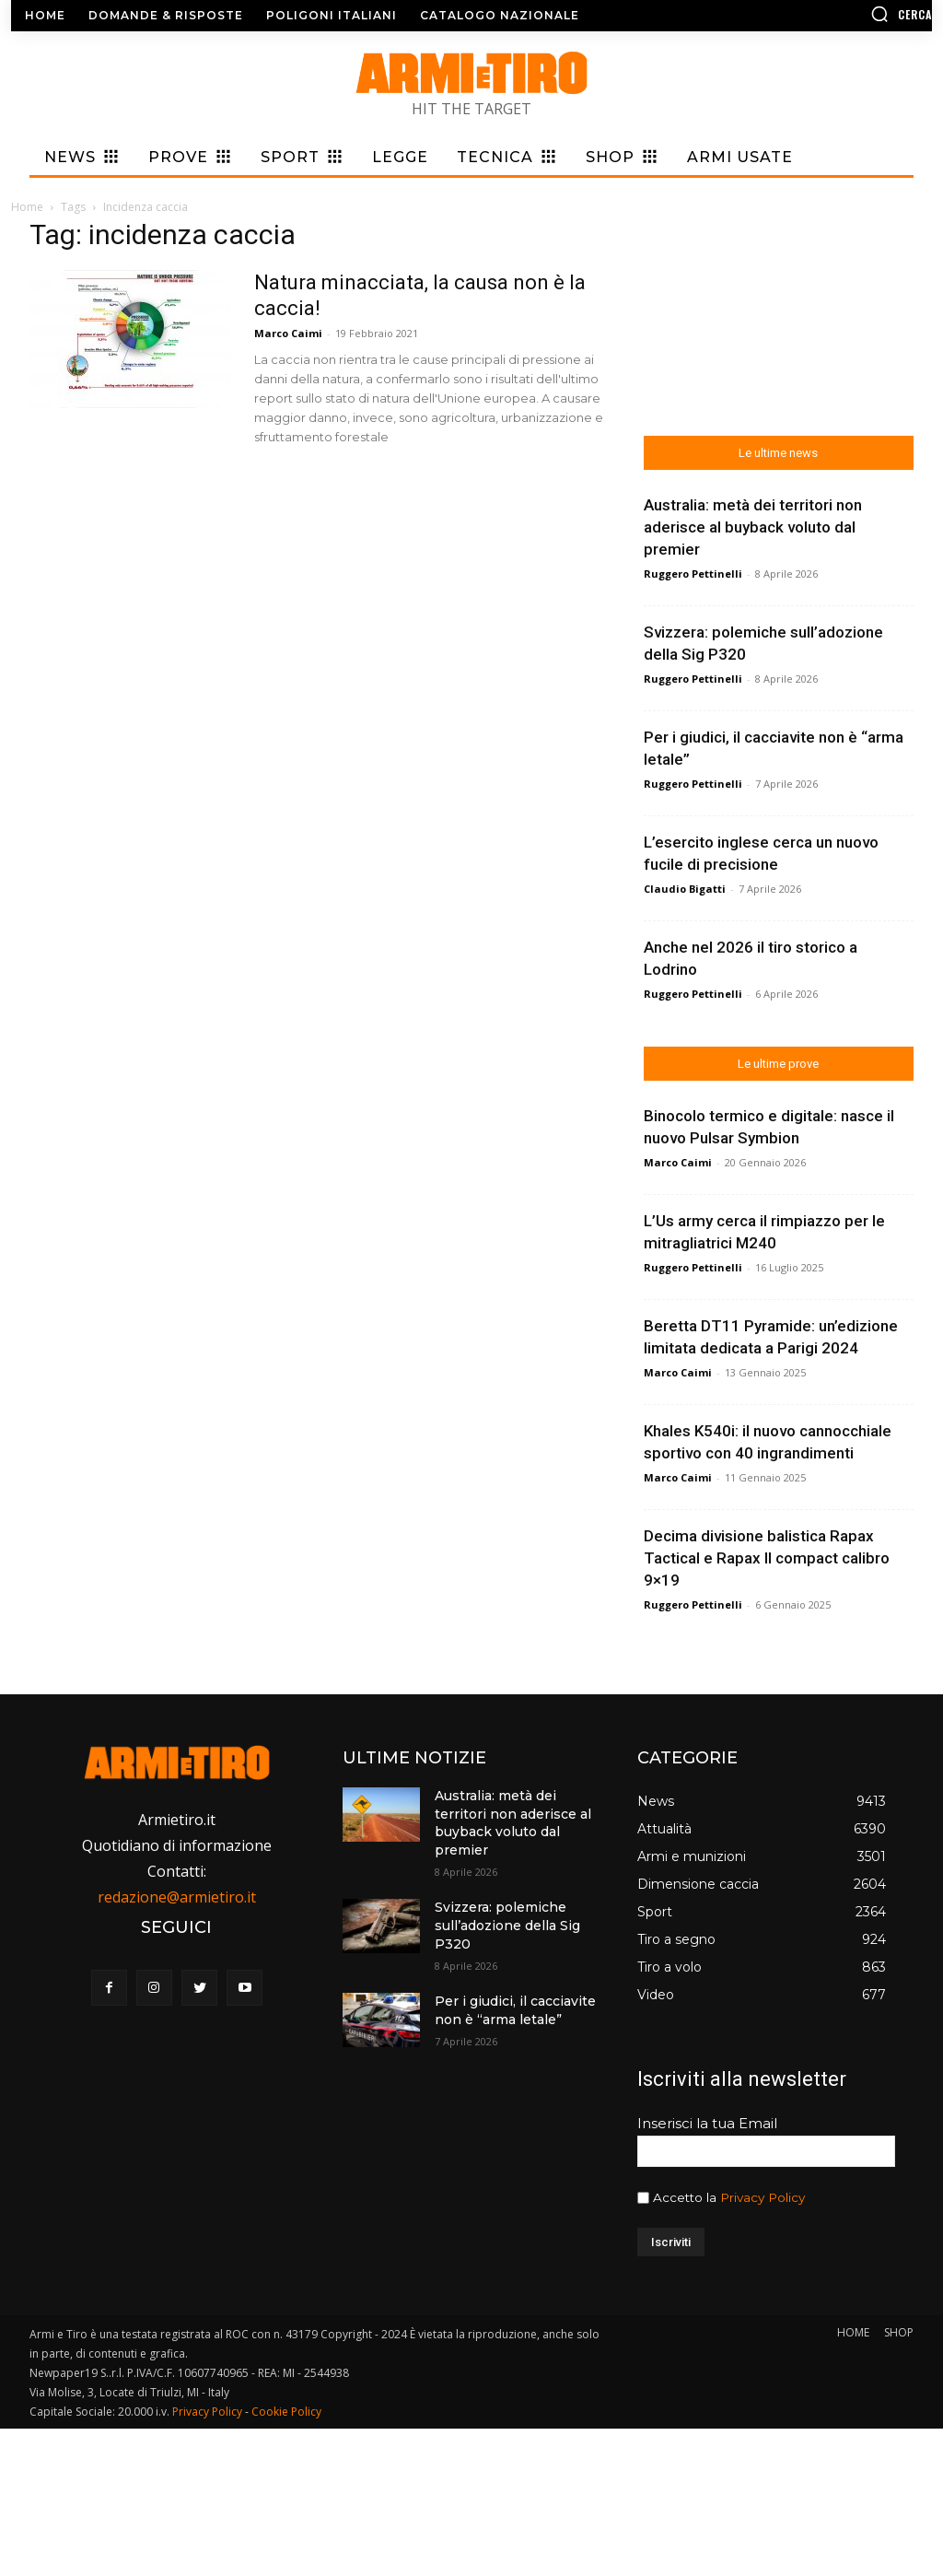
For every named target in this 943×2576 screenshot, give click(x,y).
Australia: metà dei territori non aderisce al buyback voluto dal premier (513, 1822)
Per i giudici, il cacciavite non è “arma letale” (515, 2010)
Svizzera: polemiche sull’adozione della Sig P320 (507, 1925)
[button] (824, 14)
